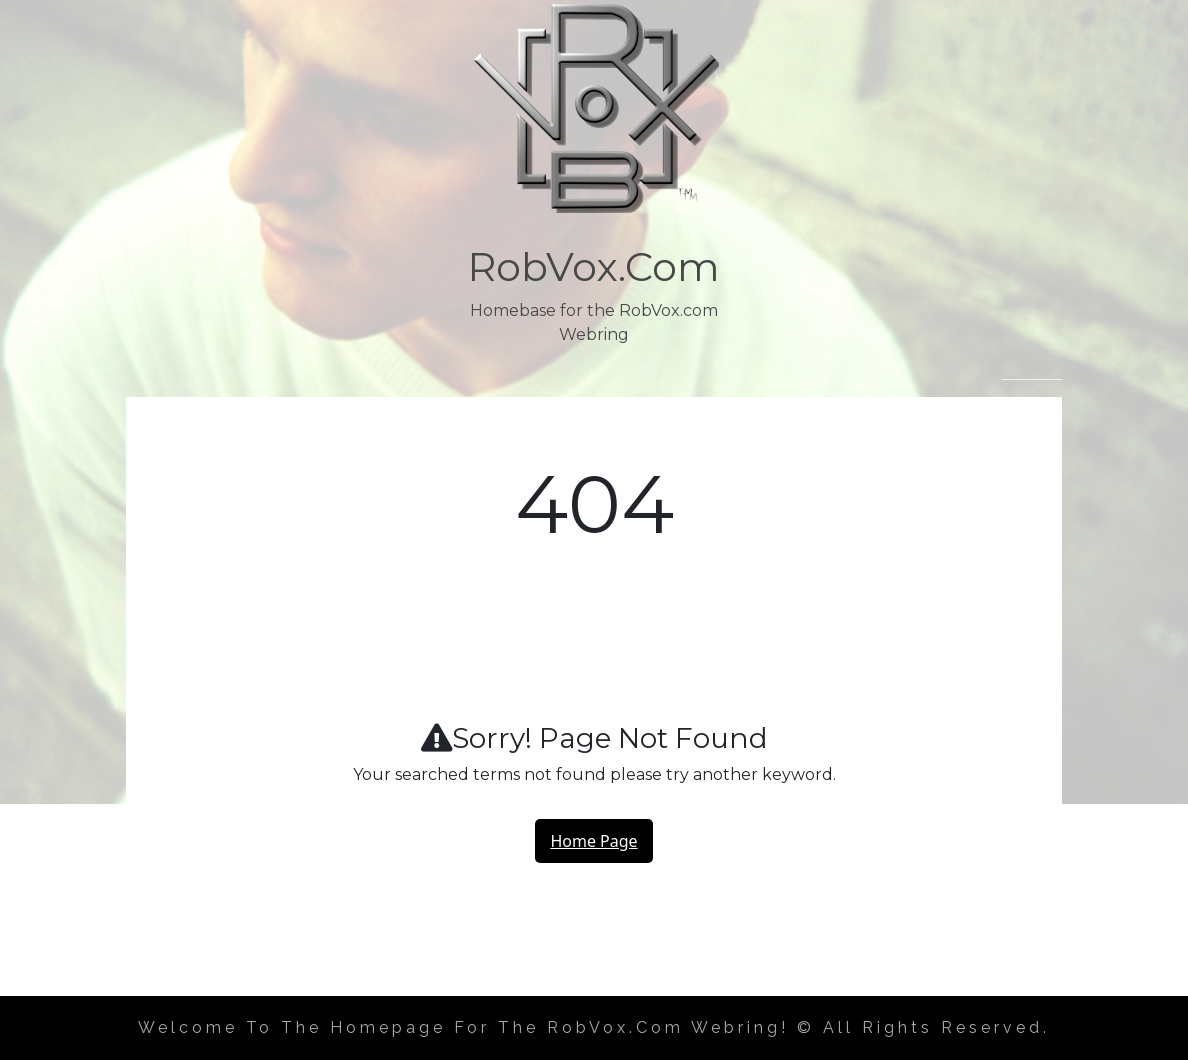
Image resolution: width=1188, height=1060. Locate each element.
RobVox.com (593, 266)
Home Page (593, 841)
